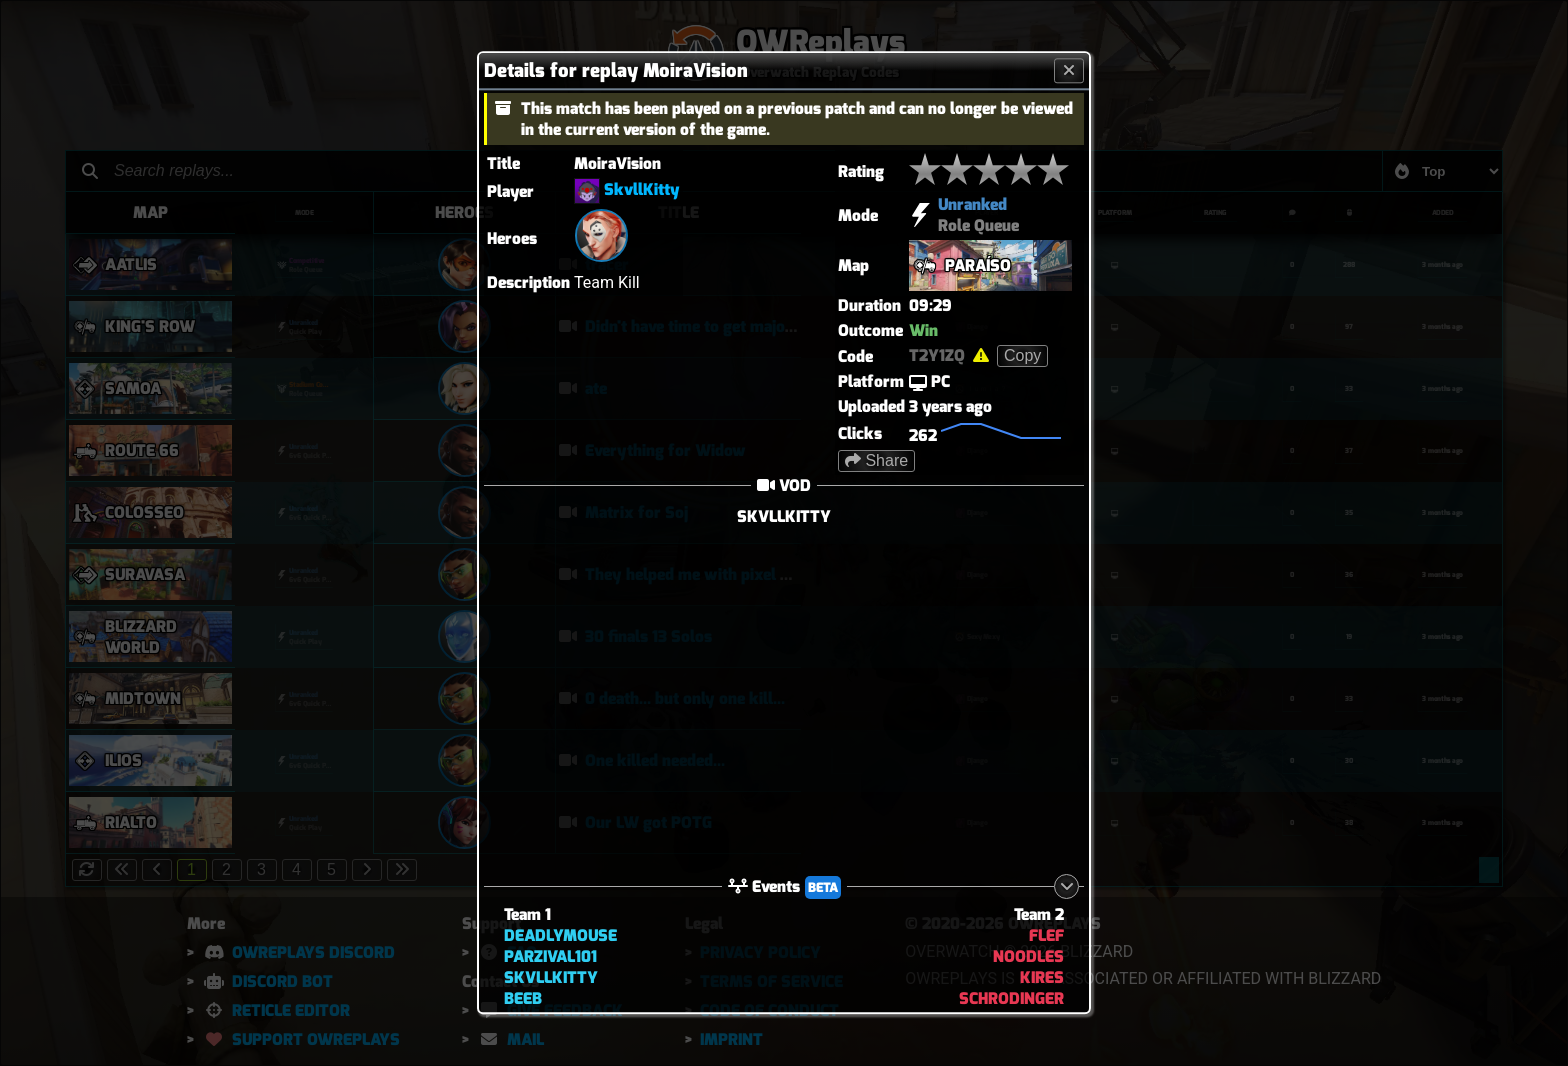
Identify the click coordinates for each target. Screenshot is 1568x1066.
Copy (1022, 355)
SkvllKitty (642, 190)
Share (876, 460)
